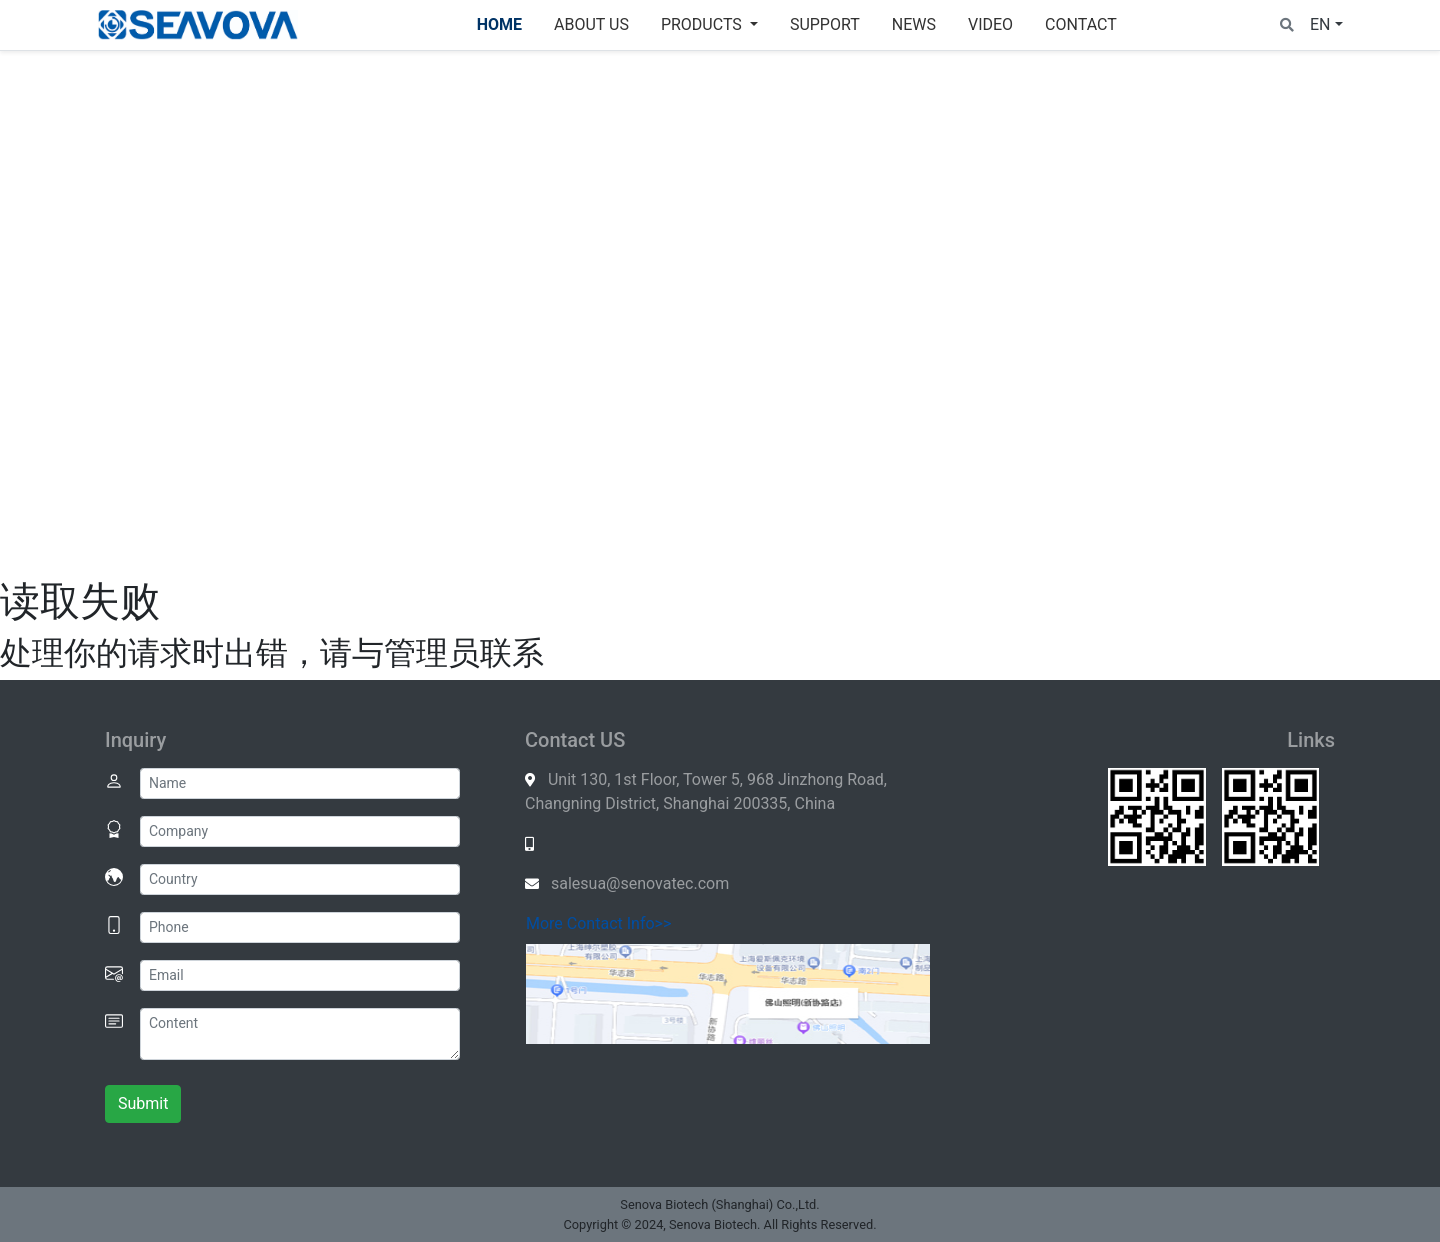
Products (703, 24)
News (914, 24)
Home (499, 24)
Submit (143, 1103)
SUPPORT (825, 24)
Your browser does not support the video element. (720, 311)
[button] (1287, 24)
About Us (591, 24)
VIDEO (990, 24)
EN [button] (1320, 24)
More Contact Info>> (598, 923)
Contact (1081, 24)
